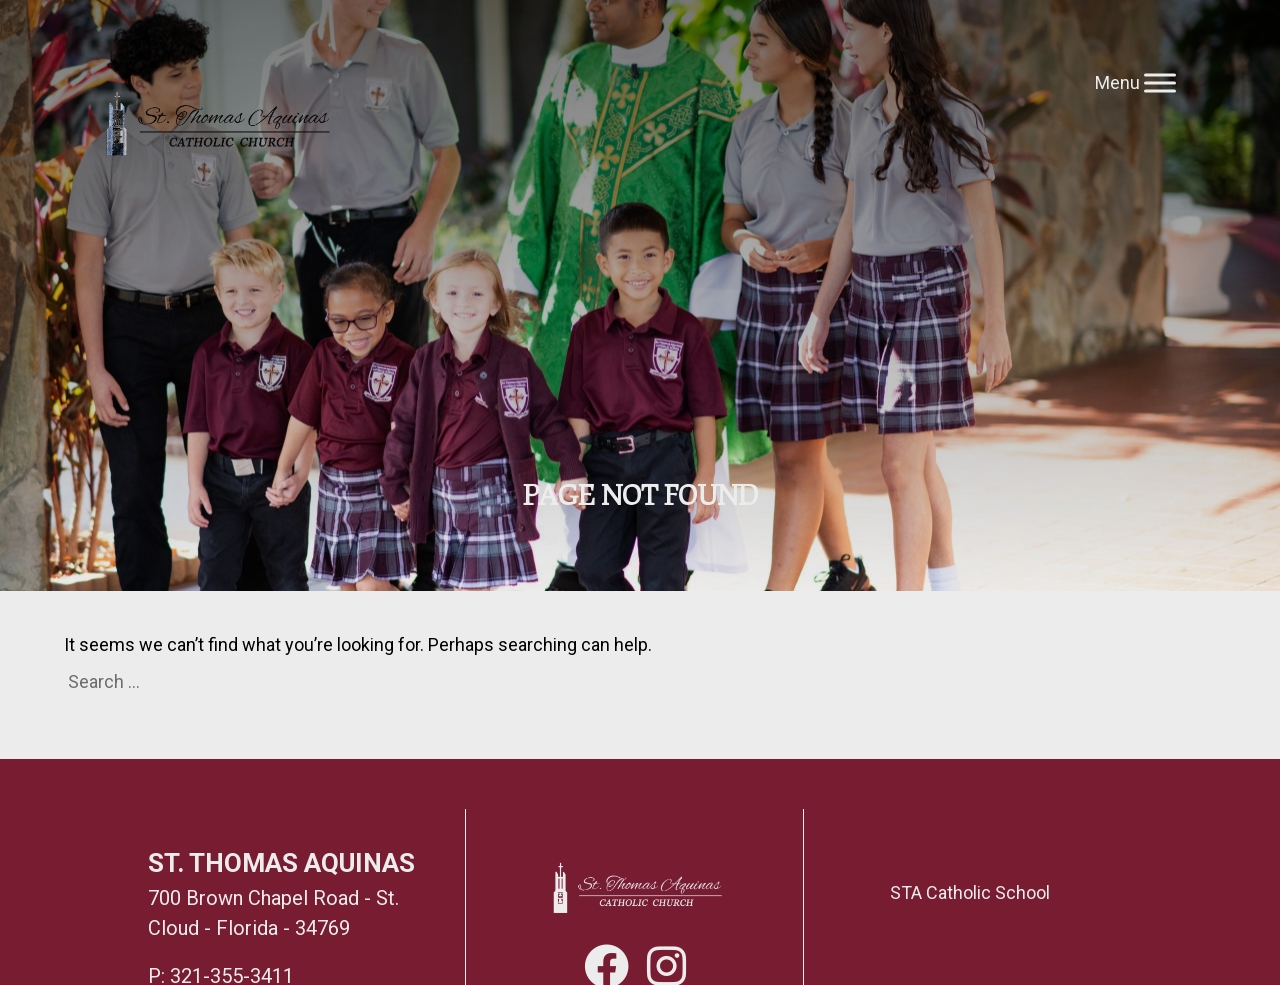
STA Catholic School (970, 892)
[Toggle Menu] (1160, 82)
